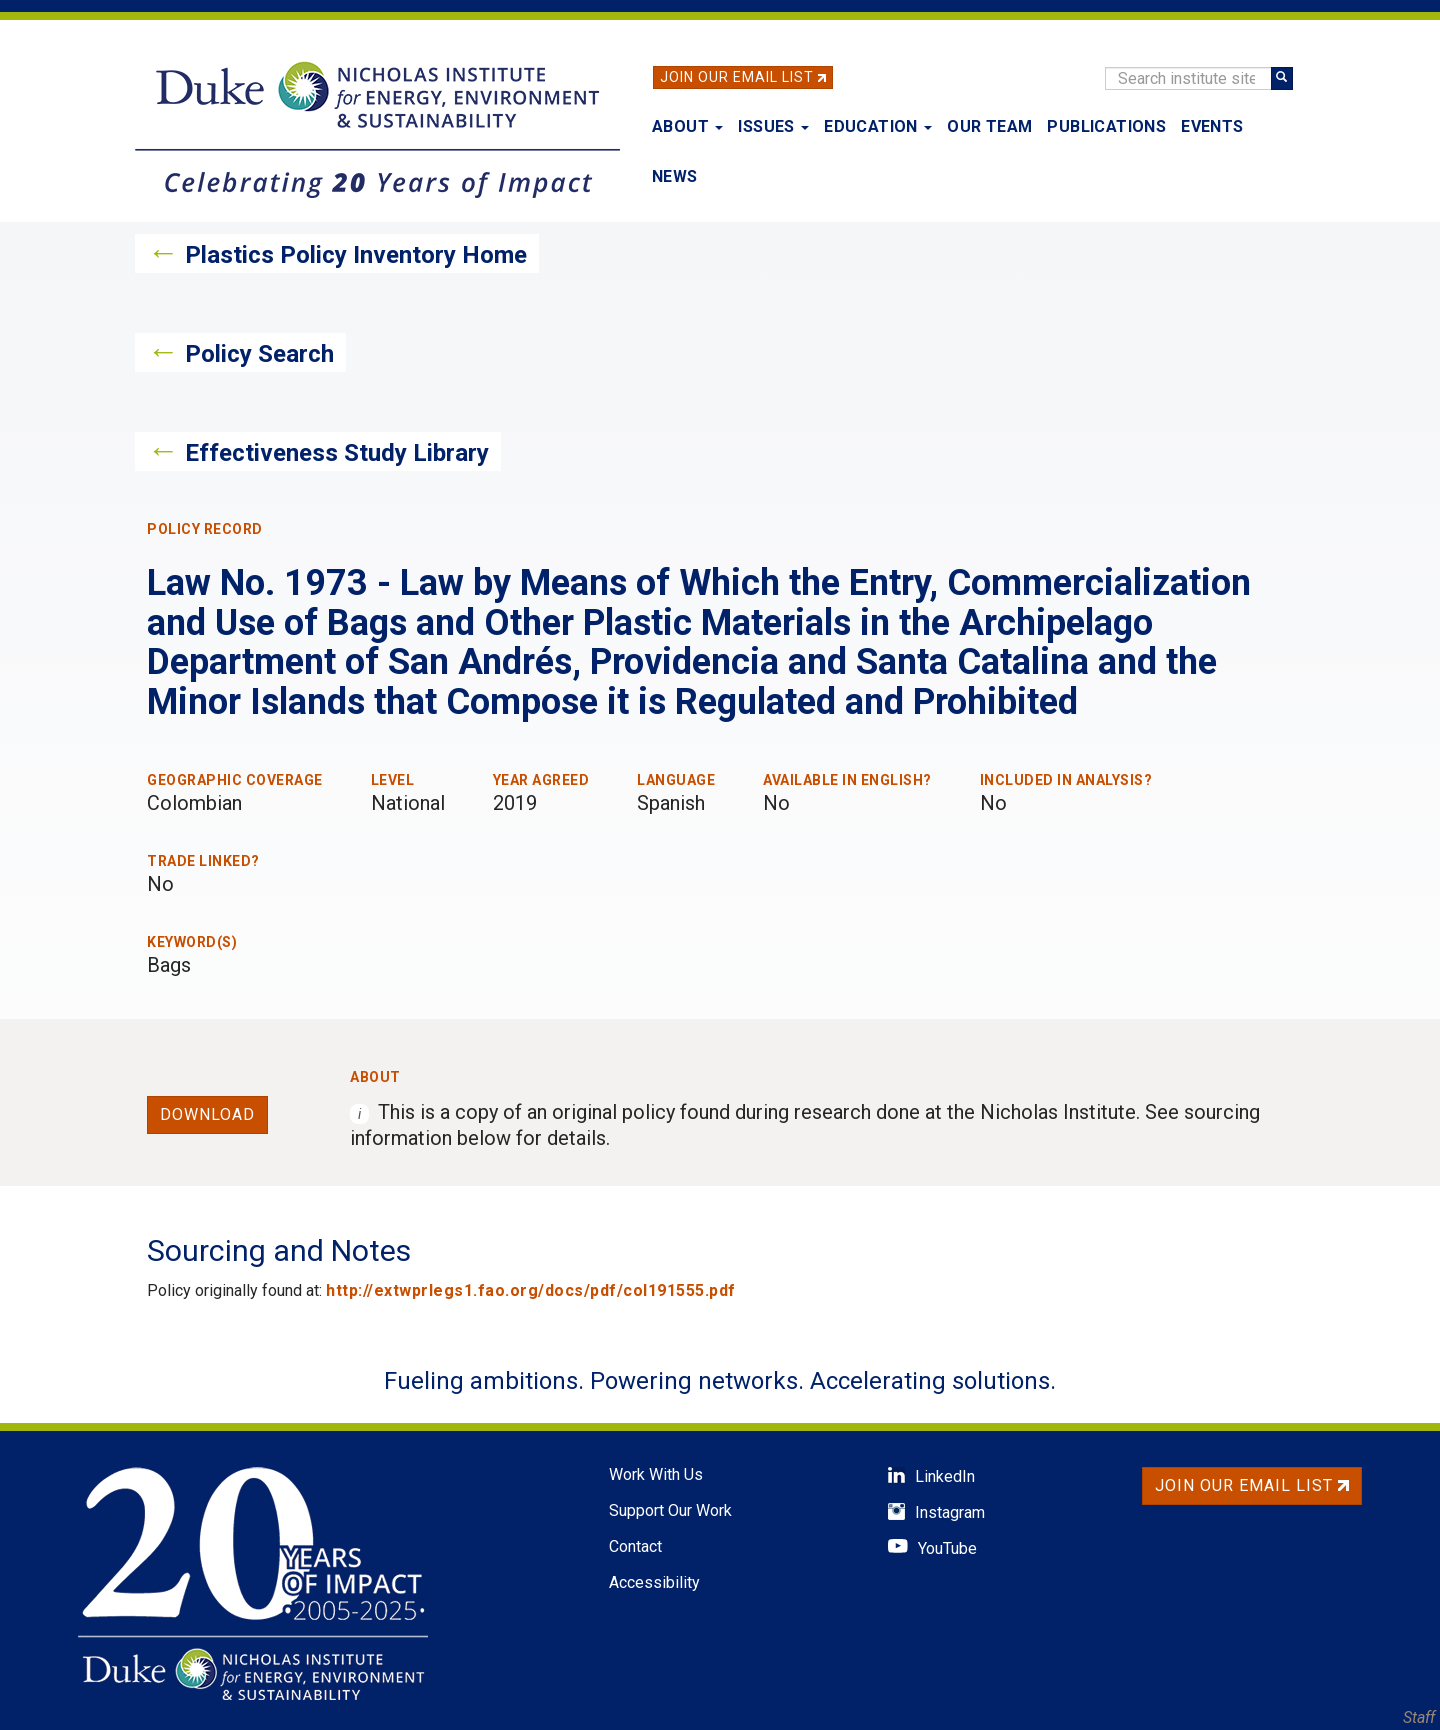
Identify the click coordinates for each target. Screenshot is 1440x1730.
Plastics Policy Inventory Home (356, 255)
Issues (773, 126)
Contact (635, 1546)
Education (878, 126)
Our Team (989, 126)
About (687, 126)
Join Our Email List (737, 77)
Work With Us (656, 1474)
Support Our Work (670, 1510)
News (675, 176)
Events (1212, 126)
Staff (1419, 1717)
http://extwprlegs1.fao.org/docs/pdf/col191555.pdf (531, 1290)
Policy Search (259, 354)
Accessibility (654, 1582)
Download (207, 1114)
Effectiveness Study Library (337, 453)
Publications (1106, 126)
